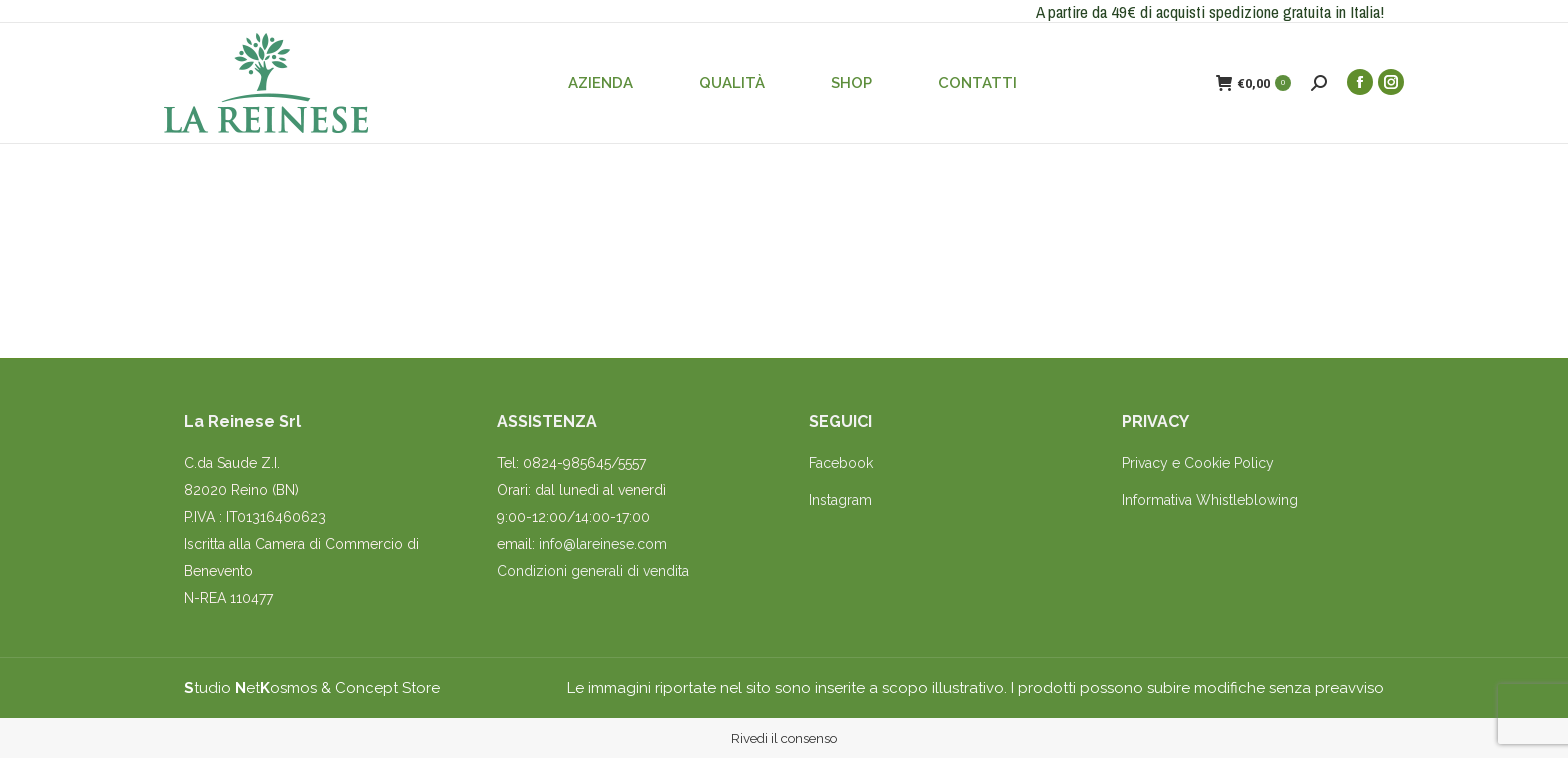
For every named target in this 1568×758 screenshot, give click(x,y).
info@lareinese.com (603, 544)
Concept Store (387, 688)
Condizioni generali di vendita (593, 571)
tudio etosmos (250, 688)
